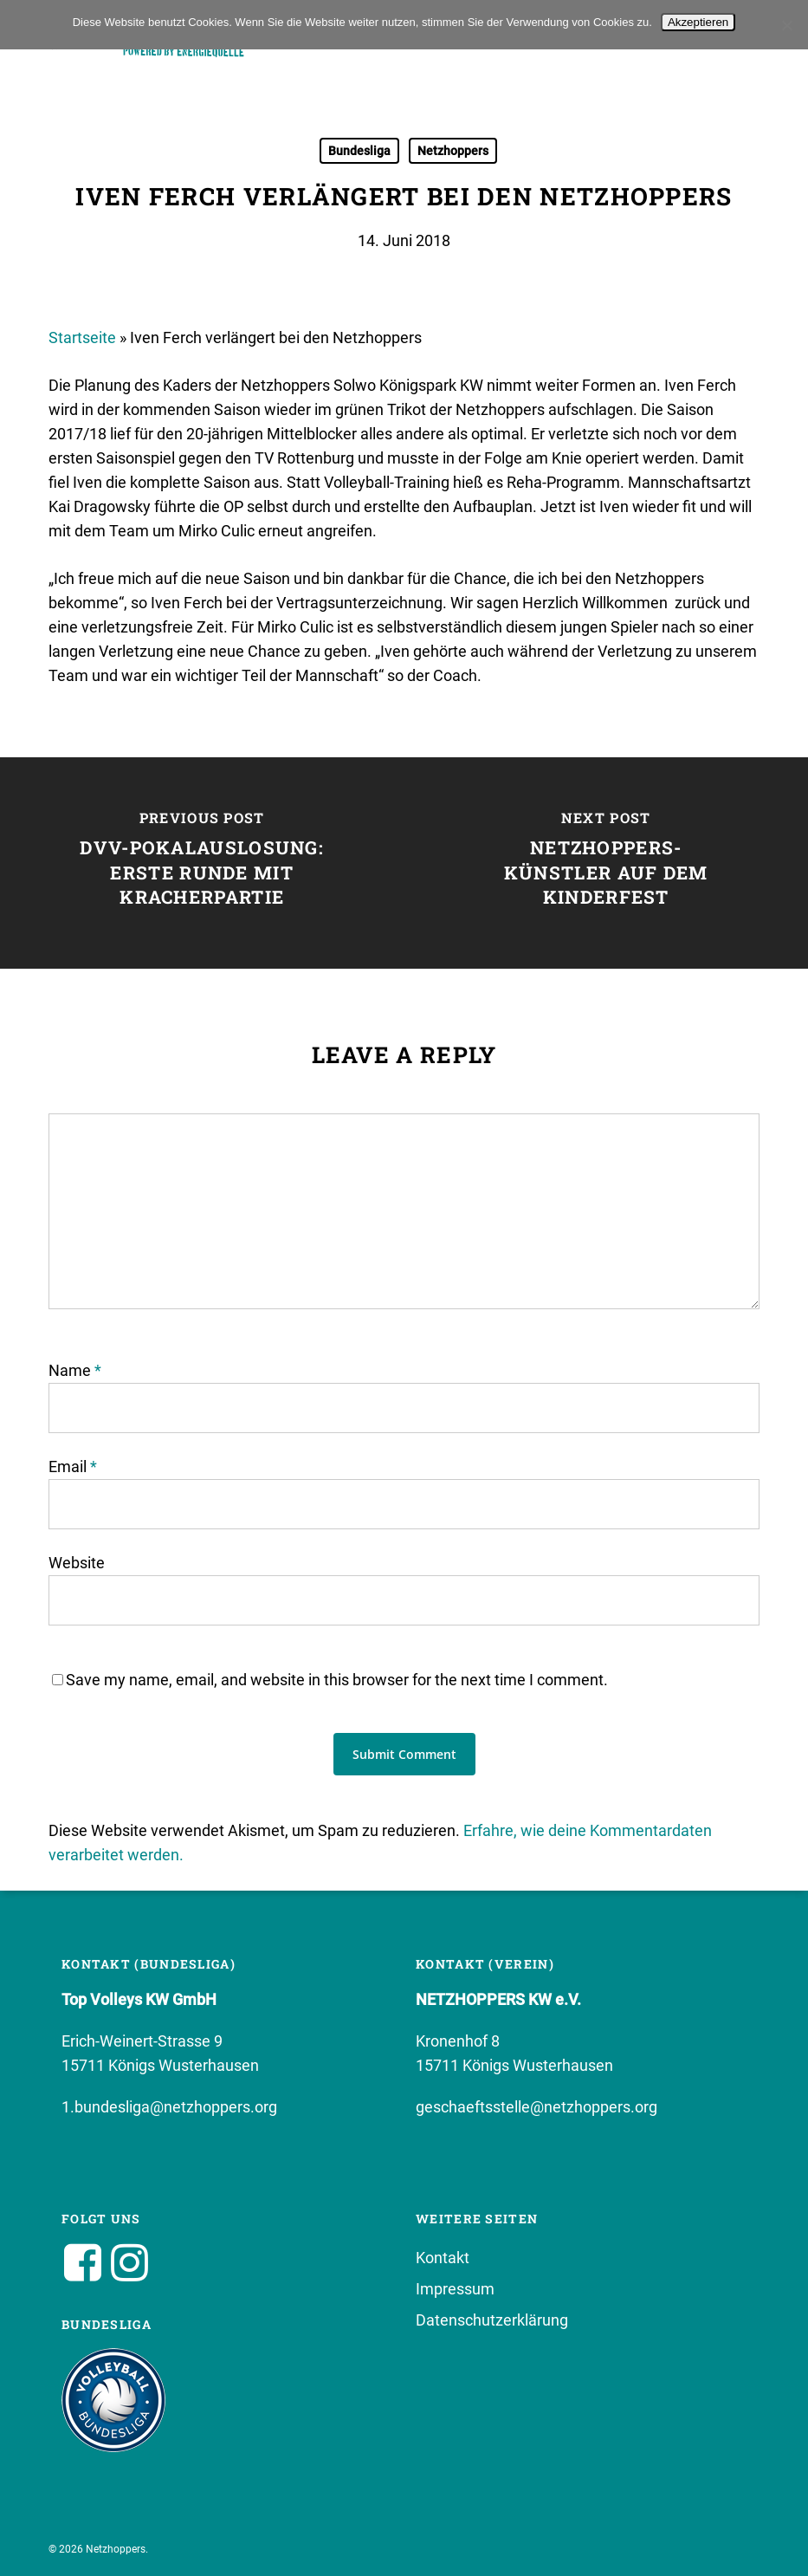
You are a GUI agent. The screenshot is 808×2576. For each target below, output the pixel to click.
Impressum (455, 2289)
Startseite (82, 337)
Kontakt (442, 2257)
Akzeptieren (698, 22)
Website (76, 1563)
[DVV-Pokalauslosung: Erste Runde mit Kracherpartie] (202, 863)
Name (74, 1370)
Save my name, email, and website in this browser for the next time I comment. (337, 1680)
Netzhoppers (452, 151)
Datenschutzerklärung (492, 2320)
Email (72, 1466)
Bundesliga (359, 151)
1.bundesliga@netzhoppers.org (169, 2107)
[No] (786, 25)
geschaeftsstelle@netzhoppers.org (536, 2107)
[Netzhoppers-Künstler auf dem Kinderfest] (606, 863)
